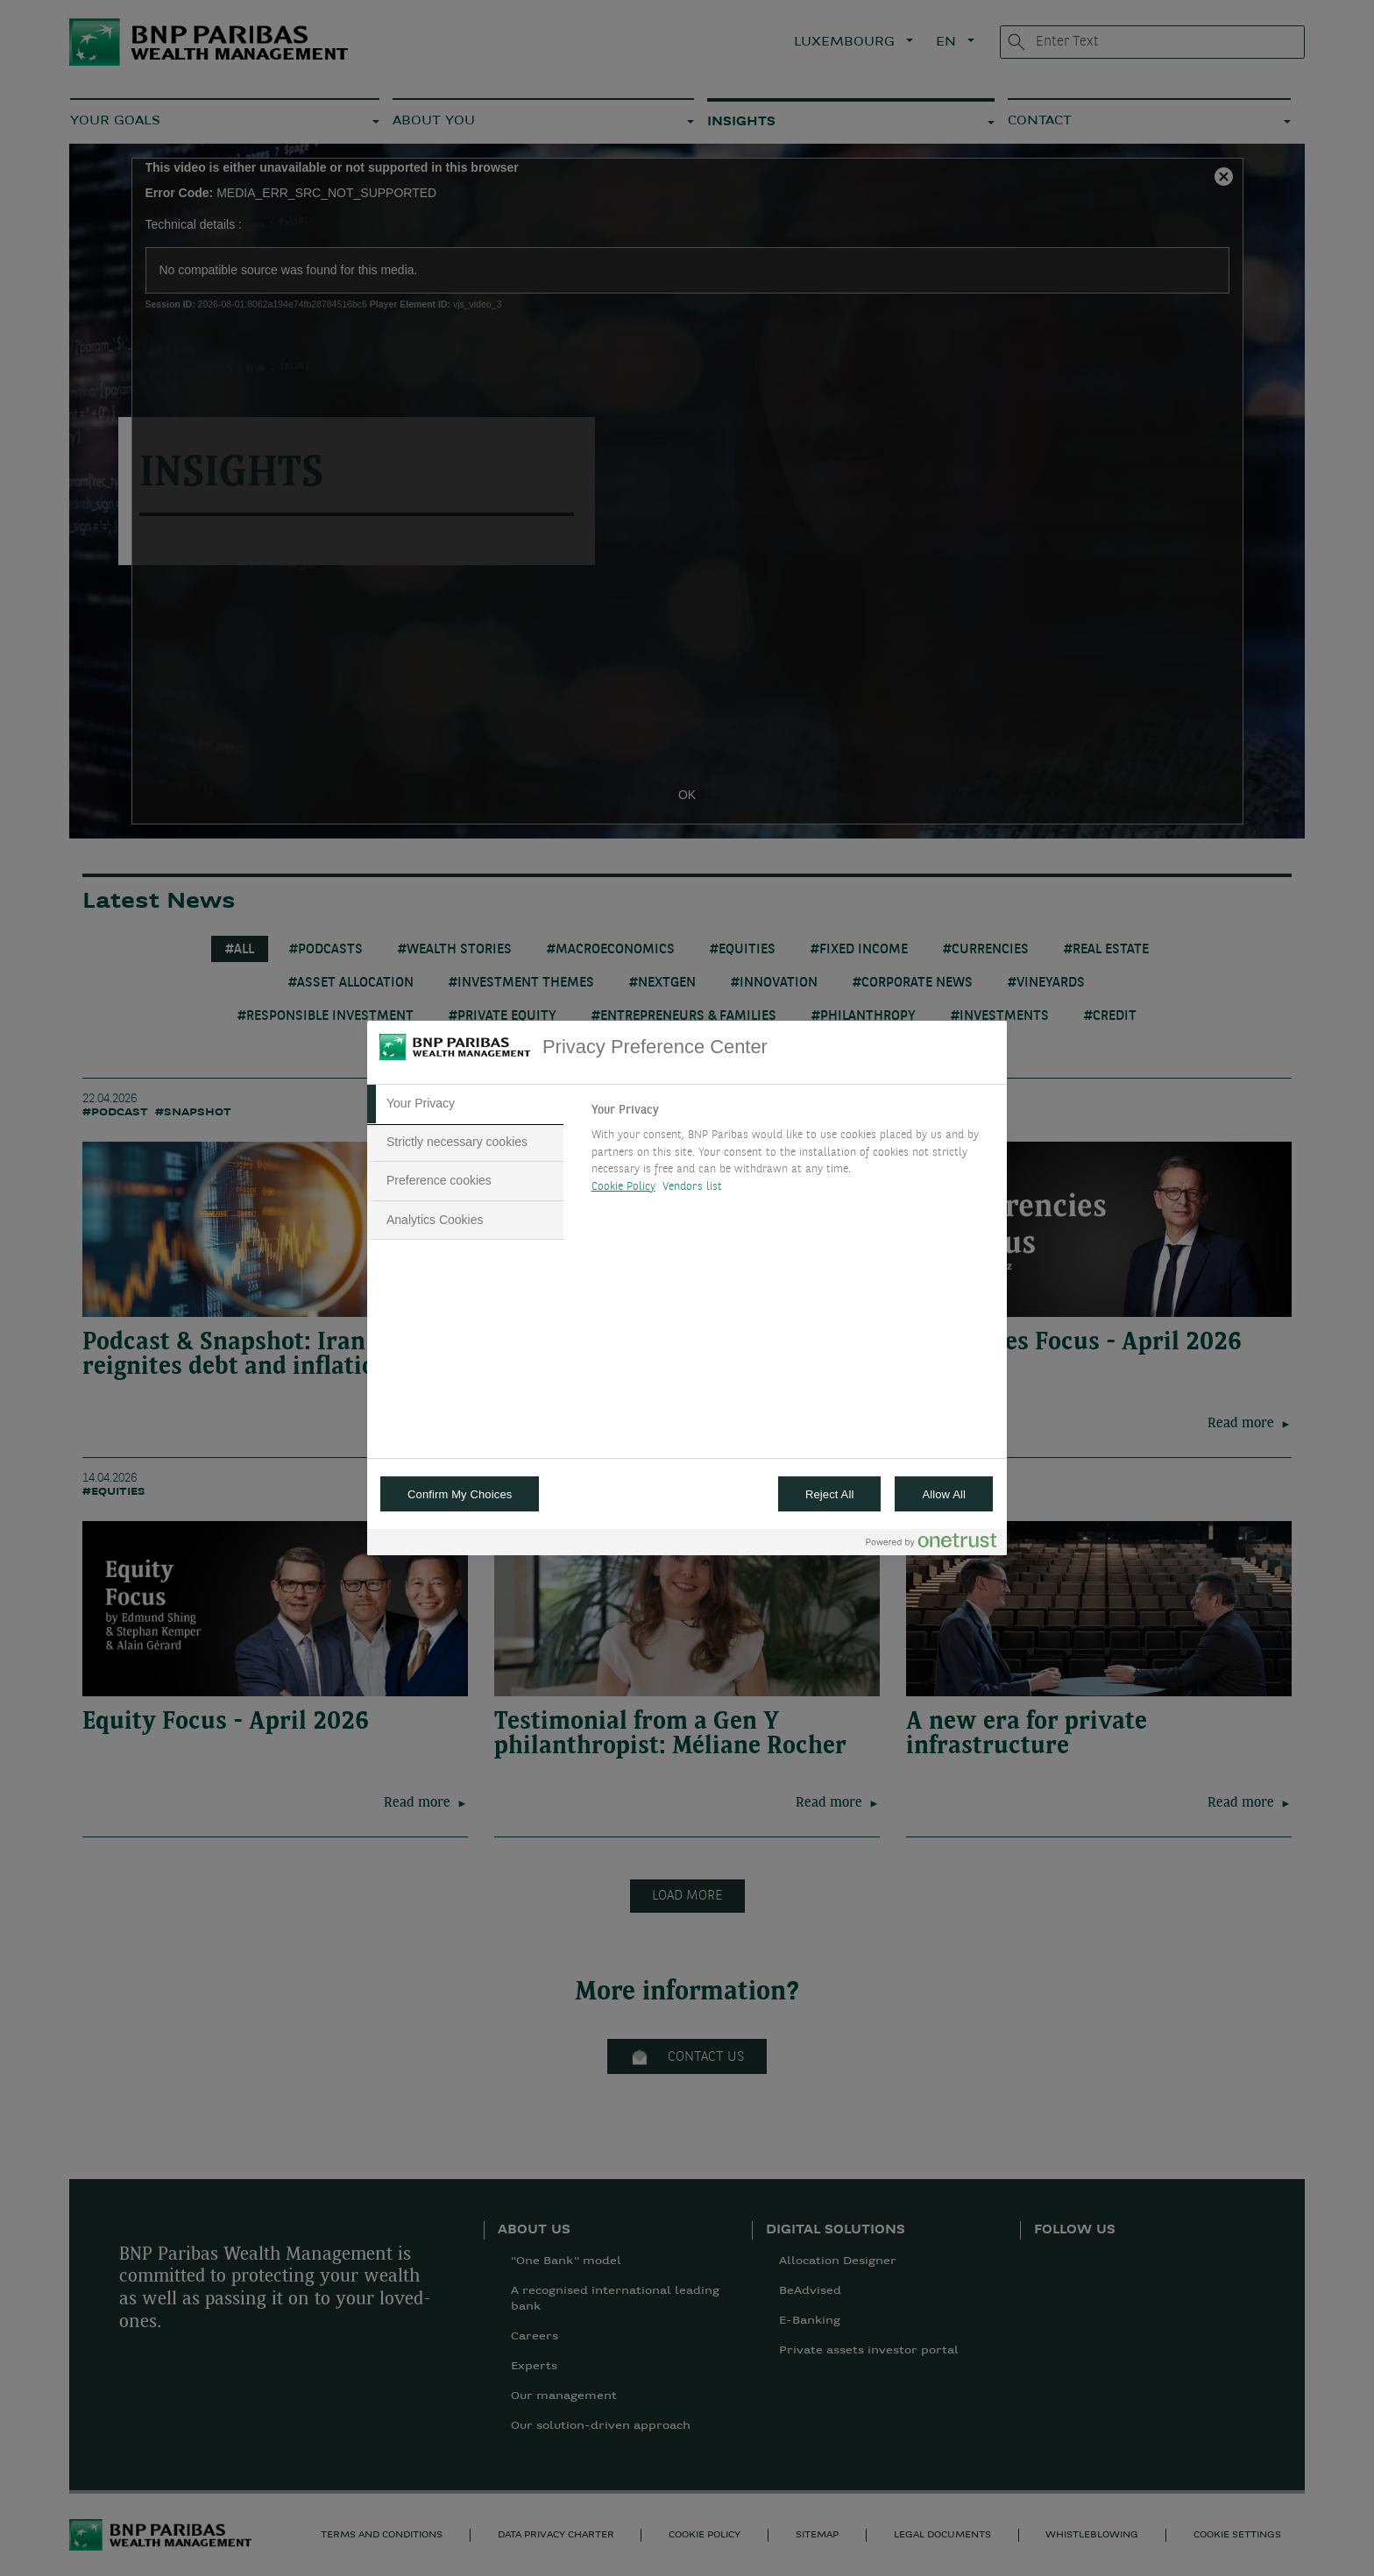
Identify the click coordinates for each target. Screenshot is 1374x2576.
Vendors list (692, 1186)
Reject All (829, 1494)
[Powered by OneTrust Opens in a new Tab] (931, 1544)
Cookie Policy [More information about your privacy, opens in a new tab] (623, 1186)
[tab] (465, 1104)
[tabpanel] (792, 1153)
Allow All (944, 1494)
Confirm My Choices (459, 1494)
